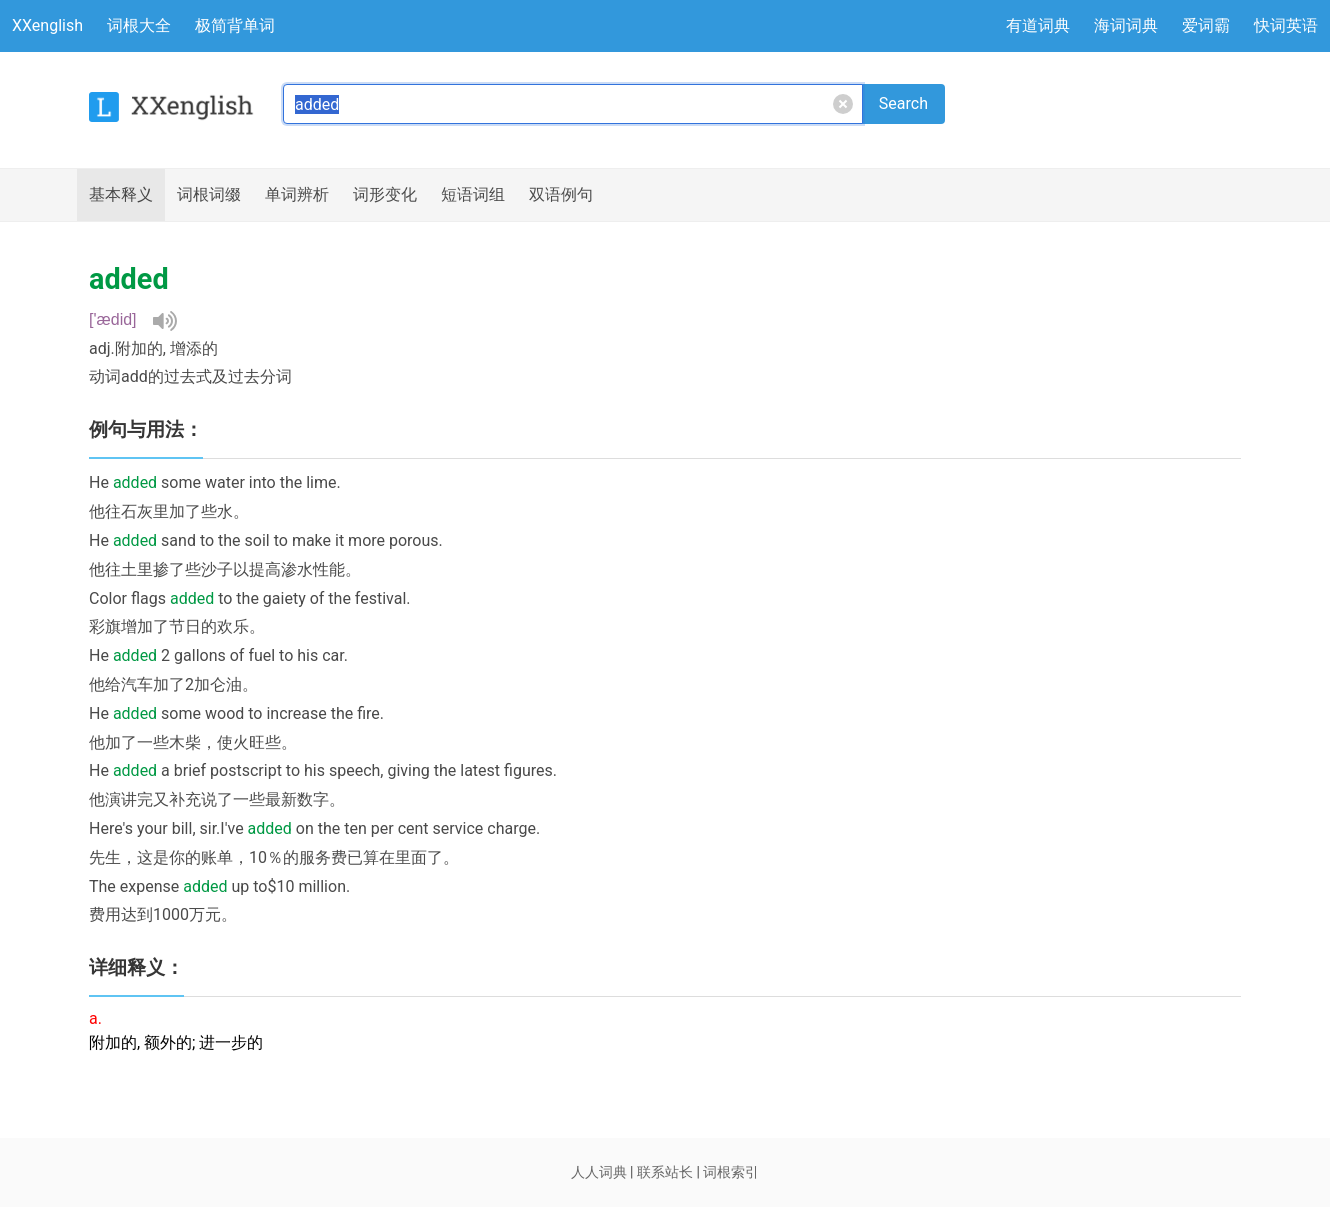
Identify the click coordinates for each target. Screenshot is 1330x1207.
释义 (121, 195)
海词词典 (1126, 25)
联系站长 (665, 1172)
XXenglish (47, 25)
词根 (209, 195)
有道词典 (1038, 25)
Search (903, 103)
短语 (473, 195)
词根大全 (139, 25)
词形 (385, 195)
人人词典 (599, 1172)
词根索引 (731, 1172)
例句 (561, 195)
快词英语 (1286, 25)
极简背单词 (235, 25)
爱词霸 (1206, 25)
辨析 (297, 195)
